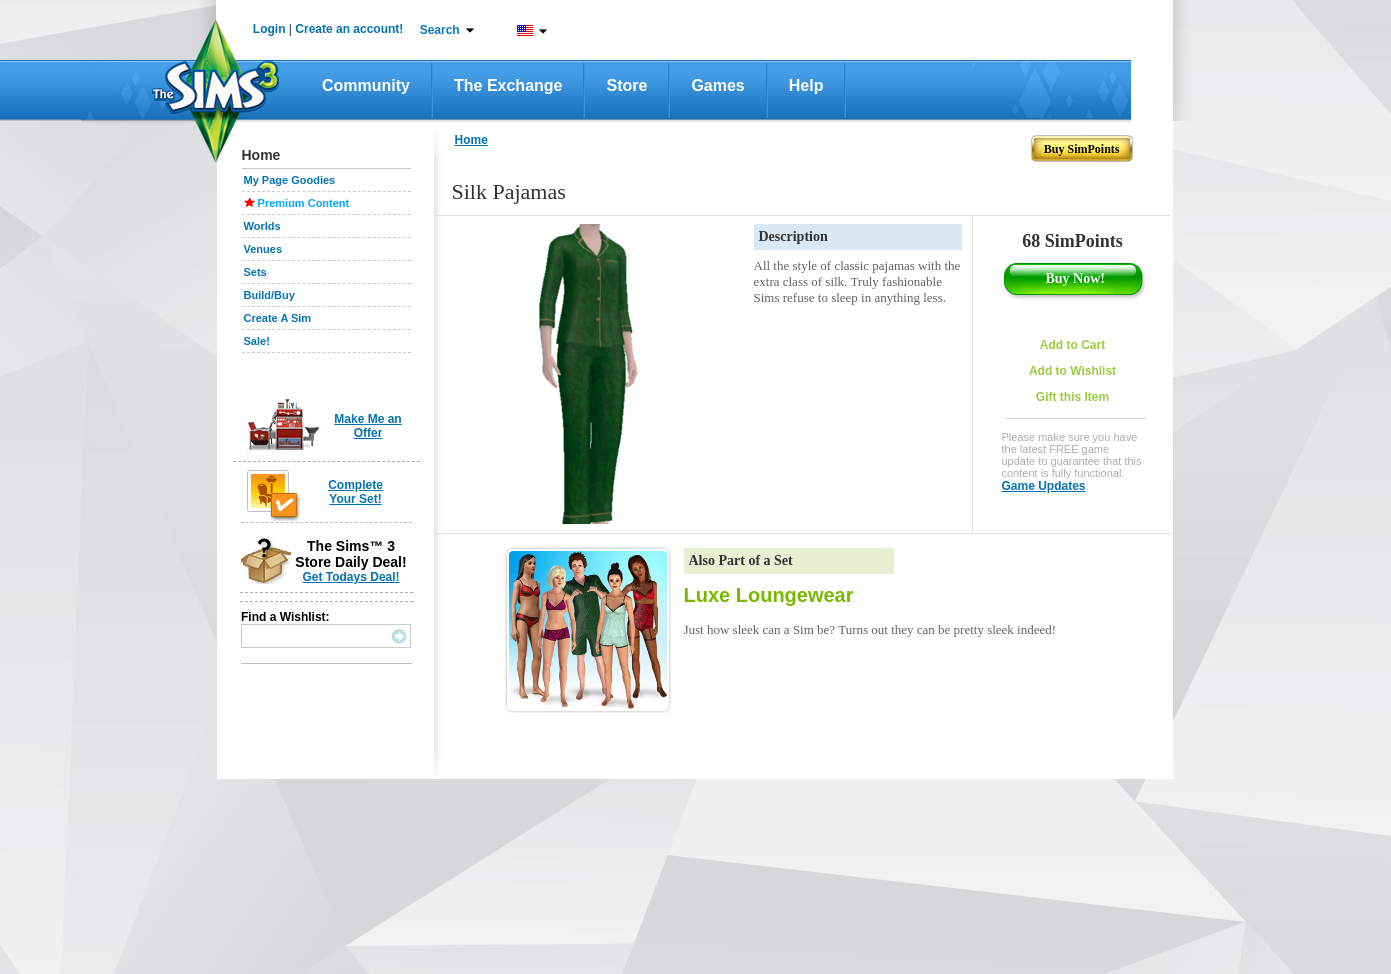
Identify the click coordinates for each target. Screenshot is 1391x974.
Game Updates (1044, 486)
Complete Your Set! (355, 492)
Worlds (262, 226)
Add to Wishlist (1072, 371)
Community (366, 85)
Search (440, 30)
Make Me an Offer (367, 426)
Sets (255, 272)
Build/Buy (269, 295)
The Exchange (508, 85)
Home (471, 140)
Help (806, 85)
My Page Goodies (290, 180)
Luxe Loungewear (769, 595)
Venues (263, 249)
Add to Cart (1072, 345)
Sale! (257, 341)
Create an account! (349, 29)
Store (626, 85)
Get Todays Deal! (350, 577)
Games (717, 85)
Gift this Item (1072, 397)
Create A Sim (278, 318)
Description (793, 236)
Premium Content (304, 203)
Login (269, 29)
